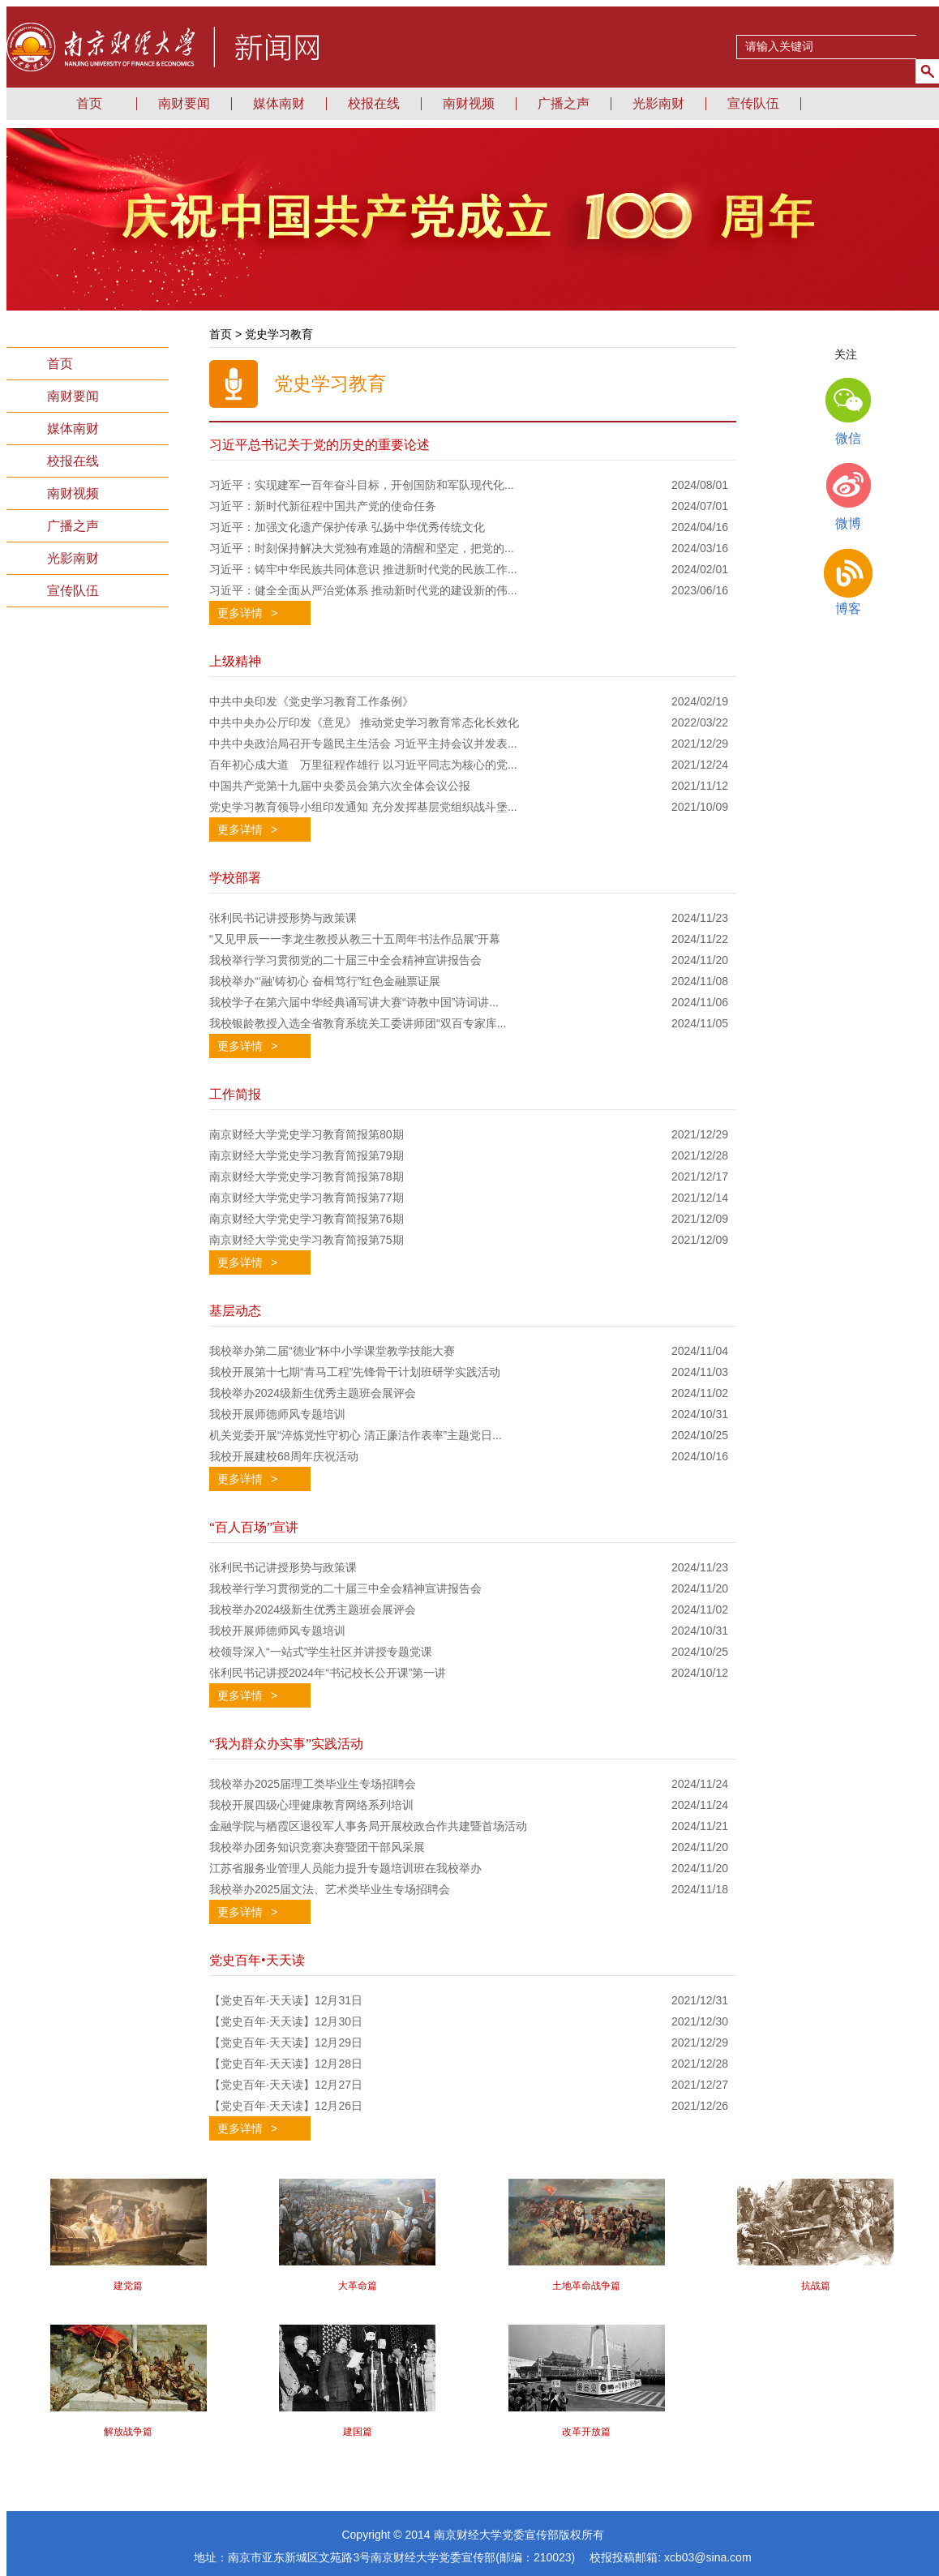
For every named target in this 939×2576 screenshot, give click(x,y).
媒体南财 (279, 103)
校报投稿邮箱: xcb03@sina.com (670, 2557)
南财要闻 (184, 103)
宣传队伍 (753, 103)
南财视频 (469, 103)
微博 (848, 523)
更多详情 (247, 612)
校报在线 (374, 103)
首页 (60, 364)
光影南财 (658, 103)
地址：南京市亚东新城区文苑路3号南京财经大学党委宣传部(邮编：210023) (392, 2557)
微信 (848, 438)
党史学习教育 (279, 334)
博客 (848, 608)
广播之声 (564, 103)
